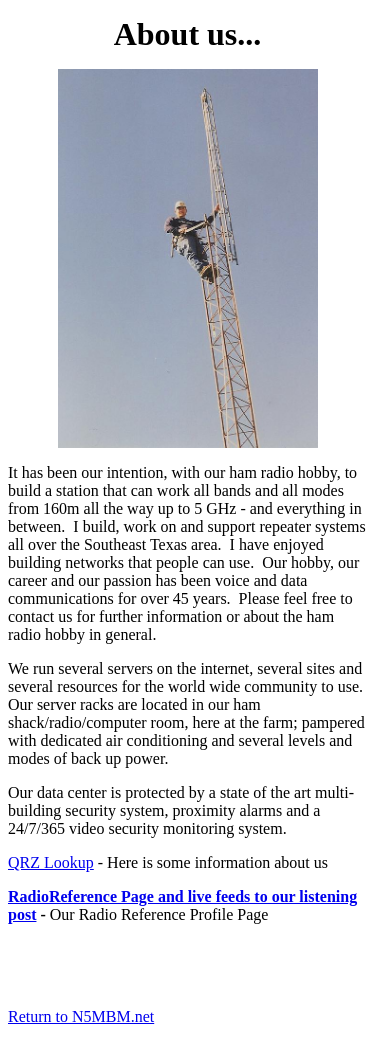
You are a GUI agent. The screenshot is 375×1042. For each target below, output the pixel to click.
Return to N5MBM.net (81, 1016)
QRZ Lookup (51, 862)
